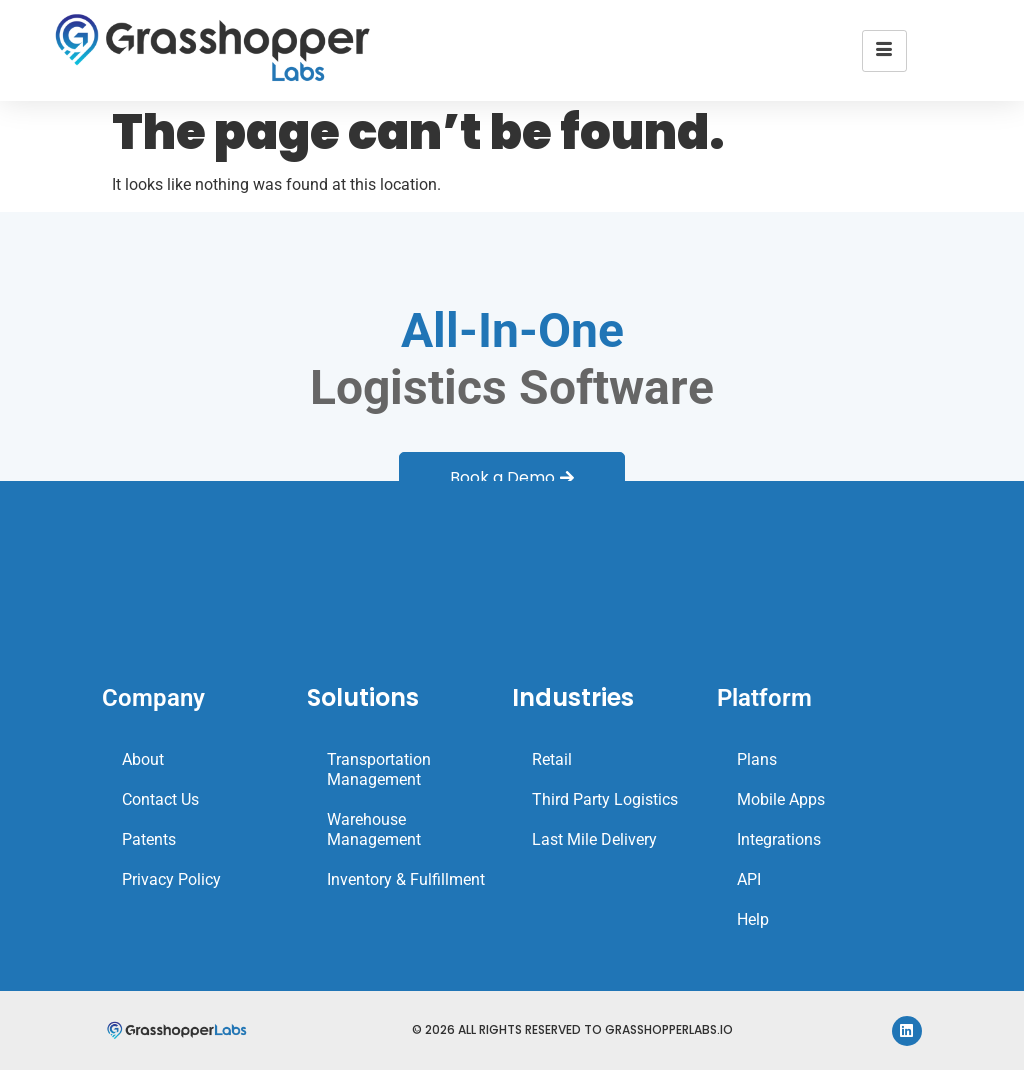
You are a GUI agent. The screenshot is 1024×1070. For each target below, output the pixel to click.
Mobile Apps (781, 799)
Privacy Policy (171, 879)
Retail (552, 759)
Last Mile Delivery (594, 839)
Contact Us (160, 799)
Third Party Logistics (605, 799)
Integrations (779, 839)
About (143, 759)
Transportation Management (379, 769)
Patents (149, 839)
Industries (573, 697)
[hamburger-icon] (884, 51)
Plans (757, 759)
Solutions (363, 697)
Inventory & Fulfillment (406, 879)
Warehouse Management (374, 829)
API (749, 879)
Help (753, 919)
